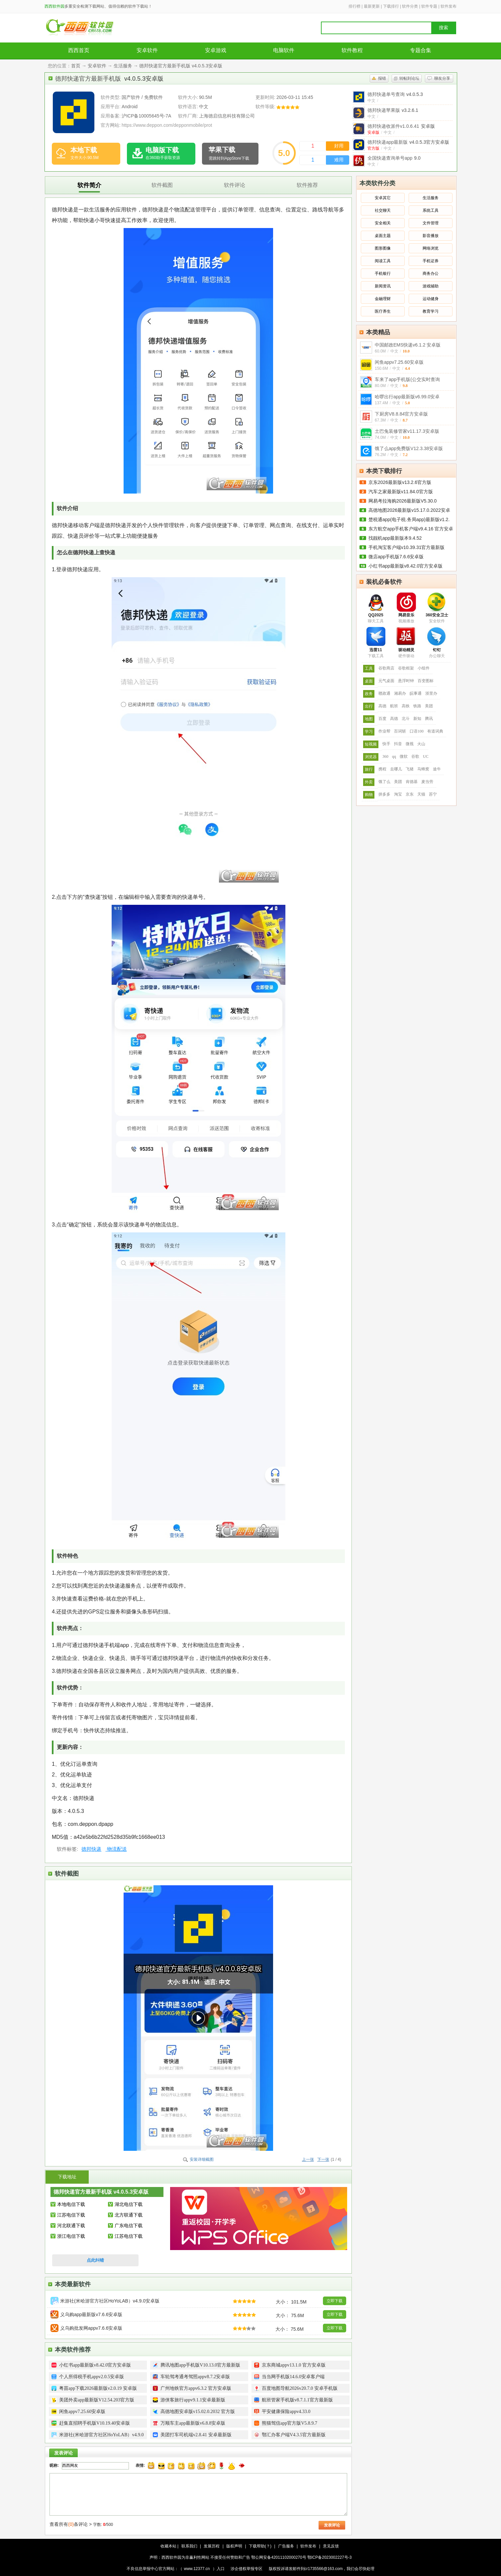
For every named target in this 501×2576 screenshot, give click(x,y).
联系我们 (189, 2546)
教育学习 (431, 311)
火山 (421, 744)
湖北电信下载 (129, 2204)
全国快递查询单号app (394, 158)
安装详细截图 (202, 2159)
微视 (410, 744)
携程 (382, 769)
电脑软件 (283, 50)
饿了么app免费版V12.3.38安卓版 (409, 448)
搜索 (443, 27)
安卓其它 (383, 197)
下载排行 (391, 6)
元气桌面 (386, 680)
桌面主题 (383, 235)
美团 (429, 706)
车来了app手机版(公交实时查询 (407, 379)
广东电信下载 (129, 2225)
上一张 (308, 2159)
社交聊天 (383, 210)
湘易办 (400, 693)
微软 (404, 756)
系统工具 (431, 210)
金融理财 (383, 298)
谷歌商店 (386, 668)
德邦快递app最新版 (408, 142)
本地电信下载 (71, 2204)
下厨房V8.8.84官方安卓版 (401, 414)
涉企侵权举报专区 (246, 2568)
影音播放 (431, 235)
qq (394, 756)
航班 (394, 706)
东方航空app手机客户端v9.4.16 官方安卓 (410, 528)
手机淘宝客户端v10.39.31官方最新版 (406, 547)
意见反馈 (331, 2546)
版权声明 (234, 2546)
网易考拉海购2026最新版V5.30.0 (402, 501)
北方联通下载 (129, 2215)
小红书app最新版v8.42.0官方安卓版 (405, 566)
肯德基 (412, 781)
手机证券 (431, 261)
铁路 (417, 706)
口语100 (417, 731)
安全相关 (383, 223)
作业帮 (384, 731)
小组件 (424, 668)
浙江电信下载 (71, 2236)
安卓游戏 (215, 50)
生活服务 (123, 65)
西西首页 (78, 50)
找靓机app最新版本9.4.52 (395, 538)
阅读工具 (383, 261)
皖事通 (416, 693)
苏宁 (433, 794)
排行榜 (354, 6)
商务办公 (431, 273)
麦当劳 (427, 781)
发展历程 (212, 2546)
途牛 (437, 769)
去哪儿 (396, 769)
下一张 (323, 2159)
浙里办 (431, 693)
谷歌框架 (406, 668)
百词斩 (400, 731)
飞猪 (410, 769)
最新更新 (372, 6)
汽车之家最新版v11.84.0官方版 (400, 491)
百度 (382, 718)
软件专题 (429, 6)
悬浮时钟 (406, 680)
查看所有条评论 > (71, 2524)
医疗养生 (383, 311)
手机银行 (383, 273)
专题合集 (420, 50)
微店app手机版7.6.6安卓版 (396, 556)
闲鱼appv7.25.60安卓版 (399, 362)
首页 (75, 65)
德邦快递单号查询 (395, 94)
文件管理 (431, 223)
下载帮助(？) (260, 2546)
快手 (386, 744)
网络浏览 (431, 248)
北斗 (406, 718)
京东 (410, 794)
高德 (382, 706)
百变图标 (426, 680)
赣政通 (384, 693)
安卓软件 (147, 50)
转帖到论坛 (409, 78)
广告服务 (286, 2546)
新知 (417, 718)
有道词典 (435, 731)
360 (385, 756)
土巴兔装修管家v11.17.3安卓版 (407, 431)
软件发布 (448, 6)
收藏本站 (168, 2546)
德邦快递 (91, 1849)
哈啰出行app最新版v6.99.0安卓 (407, 396)
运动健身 (431, 298)
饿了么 (384, 781)
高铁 (406, 706)
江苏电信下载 (71, 2215)
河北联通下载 (71, 2225)
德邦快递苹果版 (392, 110)
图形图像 (383, 248)
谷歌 (415, 756)
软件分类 (410, 6)
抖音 (398, 744)
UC (426, 756)
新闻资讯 (383, 286)
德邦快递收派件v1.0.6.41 (401, 126)
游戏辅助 (431, 286)
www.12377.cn (197, 2568)
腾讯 (429, 718)
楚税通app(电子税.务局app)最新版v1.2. (409, 519)
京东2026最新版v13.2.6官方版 (399, 482)
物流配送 (116, 1849)
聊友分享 (442, 78)
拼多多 (384, 794)
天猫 (421, 794)
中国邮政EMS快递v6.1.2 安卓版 (408, 345)
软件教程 (352, 50)
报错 (382, 78)
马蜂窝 (423, 769)
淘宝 (398, 794)
